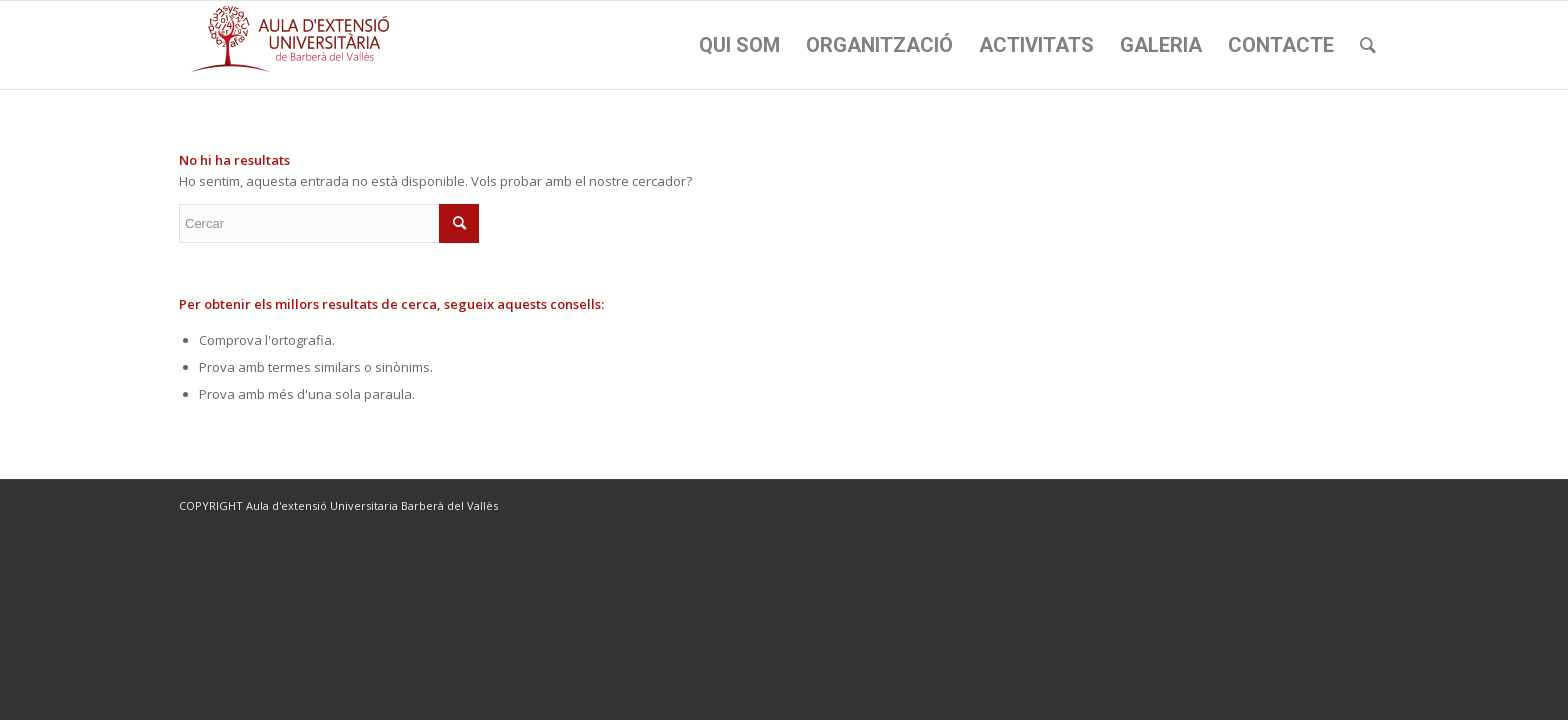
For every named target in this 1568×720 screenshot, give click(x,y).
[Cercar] (1368, 45)
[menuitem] (739, 45)
